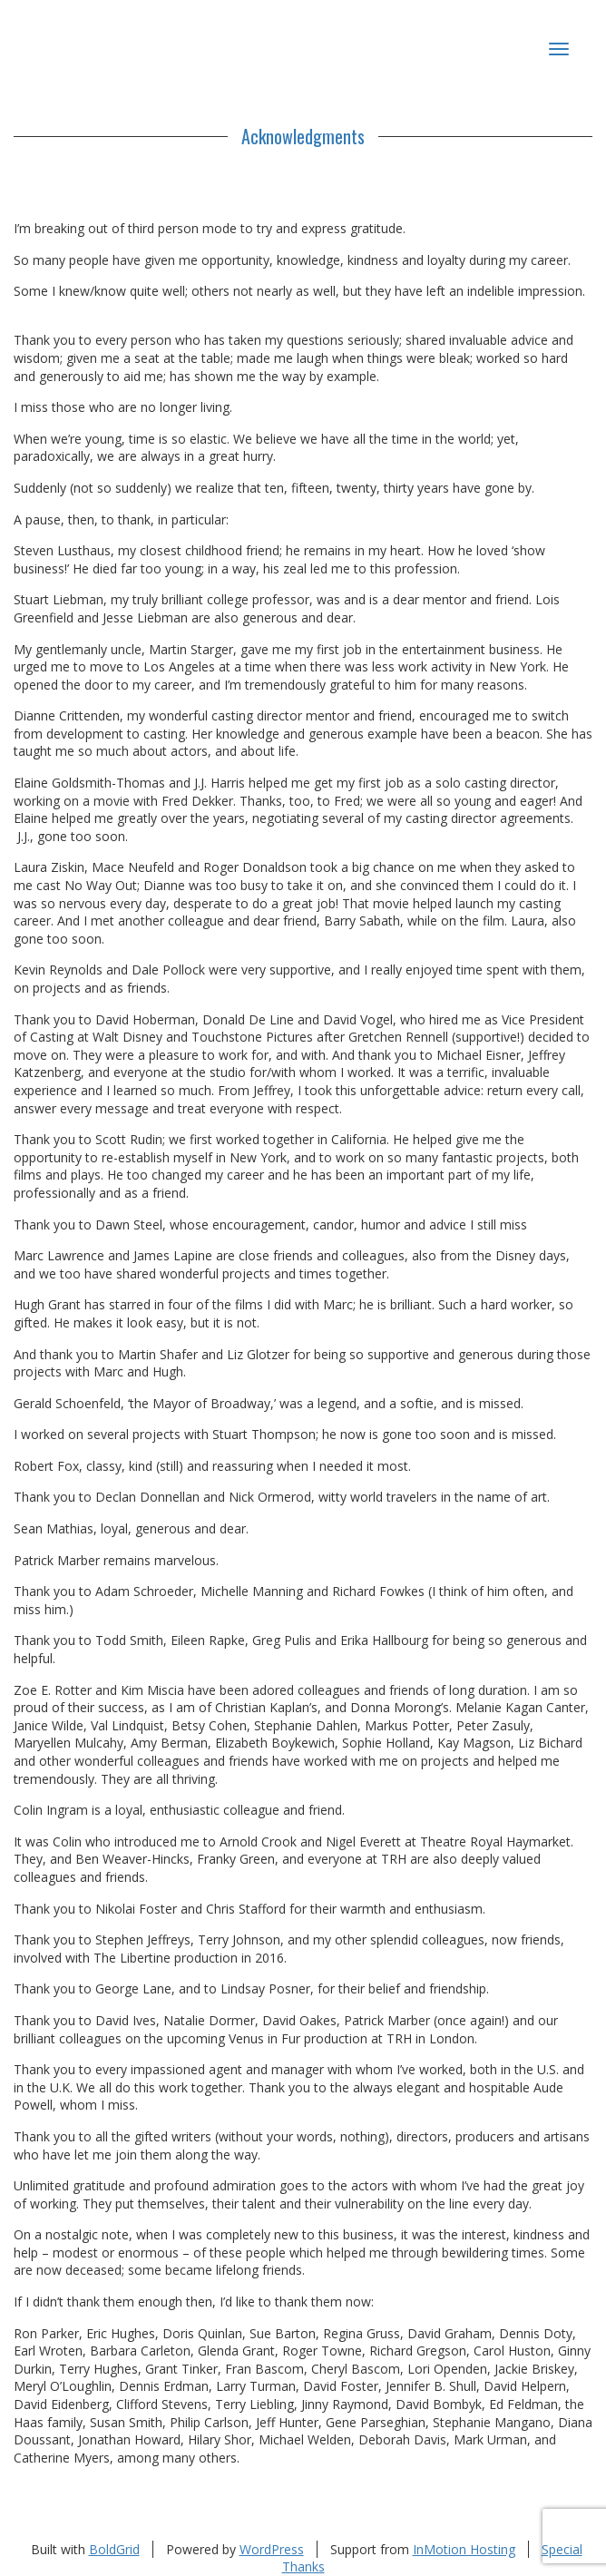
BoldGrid (114, 2549)
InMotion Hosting (464, 2549)
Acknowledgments (303, 136)
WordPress (271, 2549)
